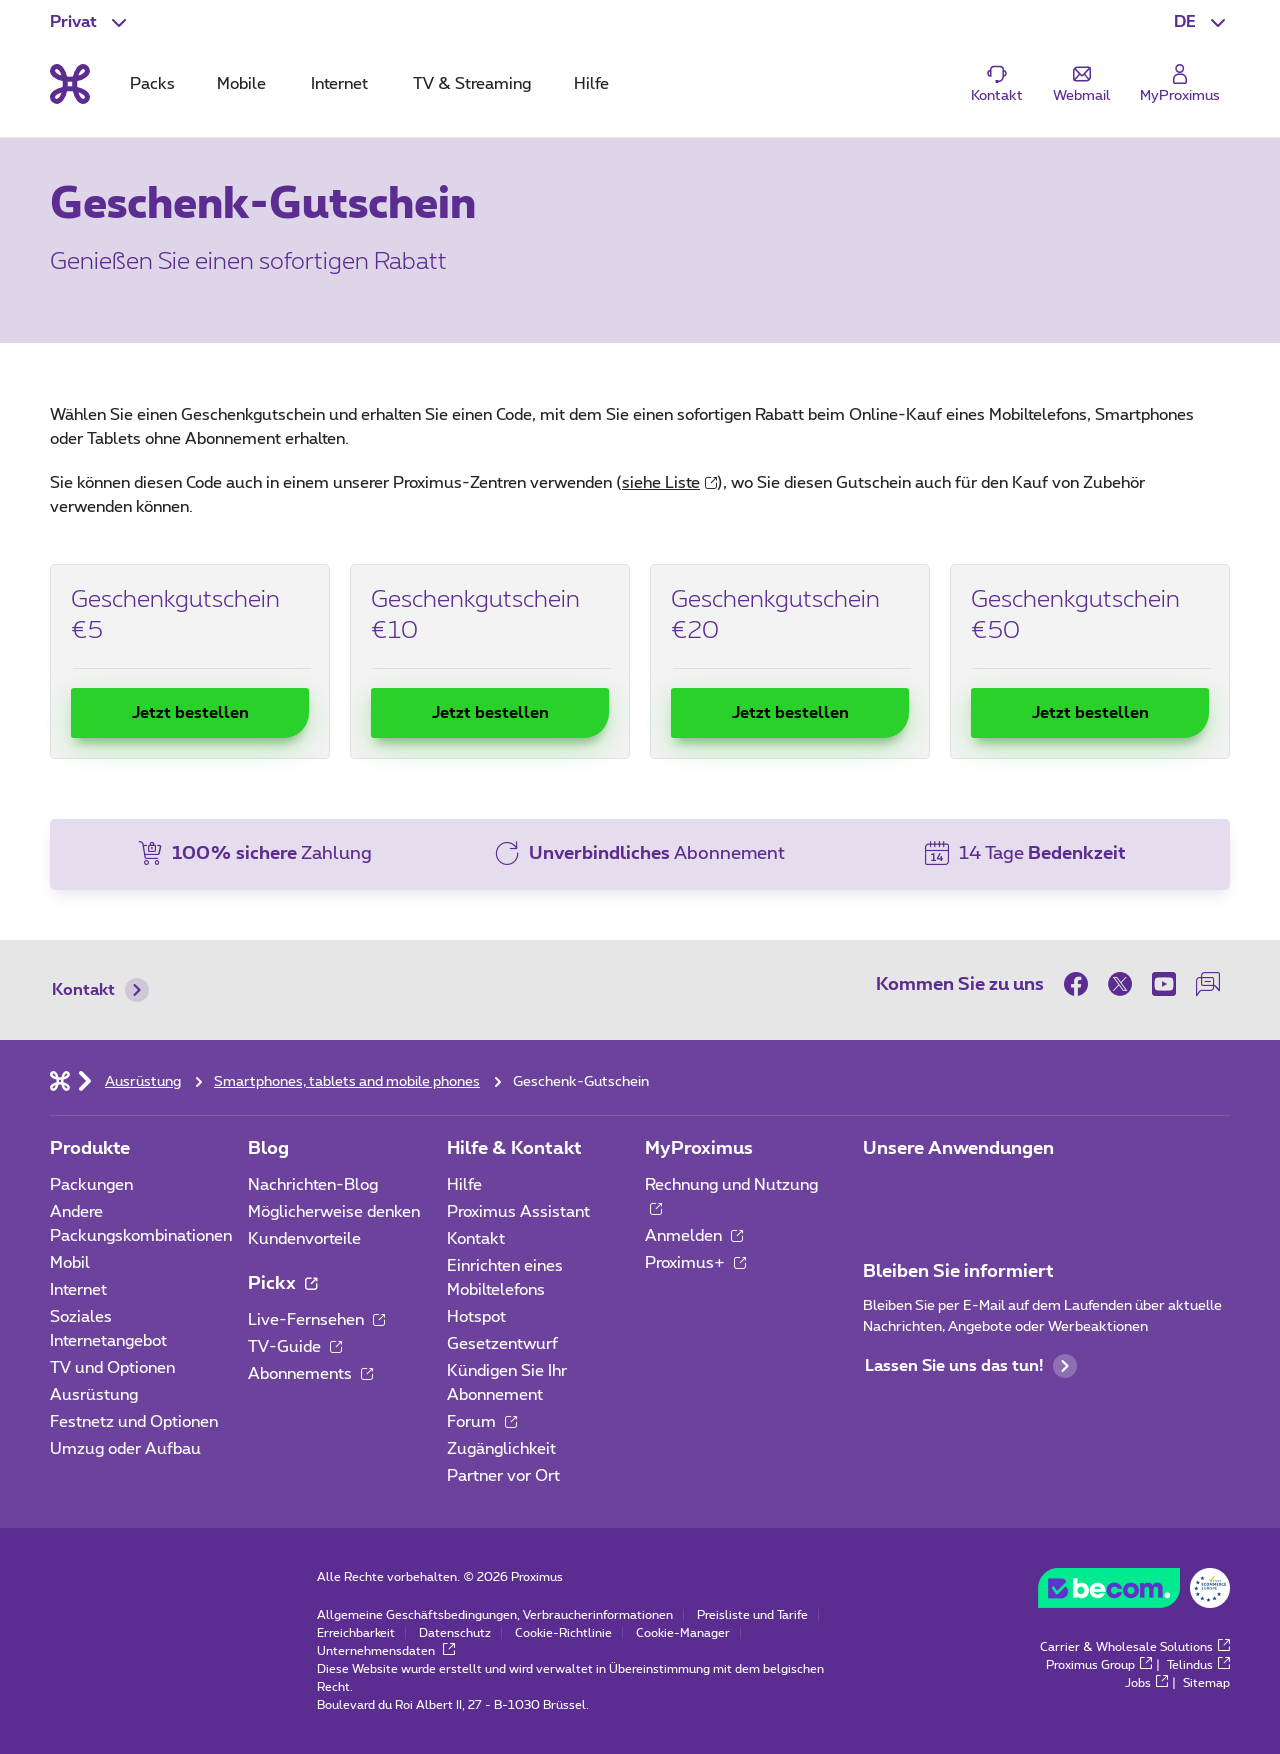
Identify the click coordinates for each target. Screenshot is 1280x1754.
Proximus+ (695, 1263)
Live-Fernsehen (316, 1320)
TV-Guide (295, 1347)
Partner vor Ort (503, 1476)
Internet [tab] (339, 84)
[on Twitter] (1120, 984)
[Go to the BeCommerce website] (1134, 1593)
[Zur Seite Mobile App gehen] (881, 1191)
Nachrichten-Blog (313, 1185)
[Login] (1180, 84)
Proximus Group (1099, 1665)
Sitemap (1206, 1683)
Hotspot (476, 1317)
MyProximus (699, 1149)
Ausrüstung (94, 1395)
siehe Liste (669, 483)
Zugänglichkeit (501, 1449)
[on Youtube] (1164, 984)
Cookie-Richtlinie (563, 1633)
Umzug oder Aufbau (125, 1449)
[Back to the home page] (70, 84)
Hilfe (464, 1185)
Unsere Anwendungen (958, 1149)
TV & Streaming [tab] (472, 84)
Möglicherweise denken (334, 1212)
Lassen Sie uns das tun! (971, 1366)
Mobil (70, 1263)
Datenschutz (455, 1633)
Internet (78, 1290)
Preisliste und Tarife (752, 1615)
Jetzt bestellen (190, 713)
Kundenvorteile (304, 1239)
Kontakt (100, 990)
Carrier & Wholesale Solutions (1135, 1647)
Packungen (91, 1185)
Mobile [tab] (241, 84)
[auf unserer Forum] (1208, 984)
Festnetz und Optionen (134, 1422)
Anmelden (694, 1236)
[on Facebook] (1081, 984)
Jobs (1146, 1683)
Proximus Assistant (518, 1212)
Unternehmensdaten (386, 1651)
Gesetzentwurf (502, 1344)
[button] (1202, 22)
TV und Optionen (112, 1368)
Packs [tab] (152, 84)
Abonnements (310, 1374)
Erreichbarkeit (356, 1633)
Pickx (282, 1284)
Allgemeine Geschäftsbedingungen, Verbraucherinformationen (495, 1615)
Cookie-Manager (683, 1633)
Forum (482, 1422)
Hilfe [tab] (591, 84)
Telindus (1198, 1665)
